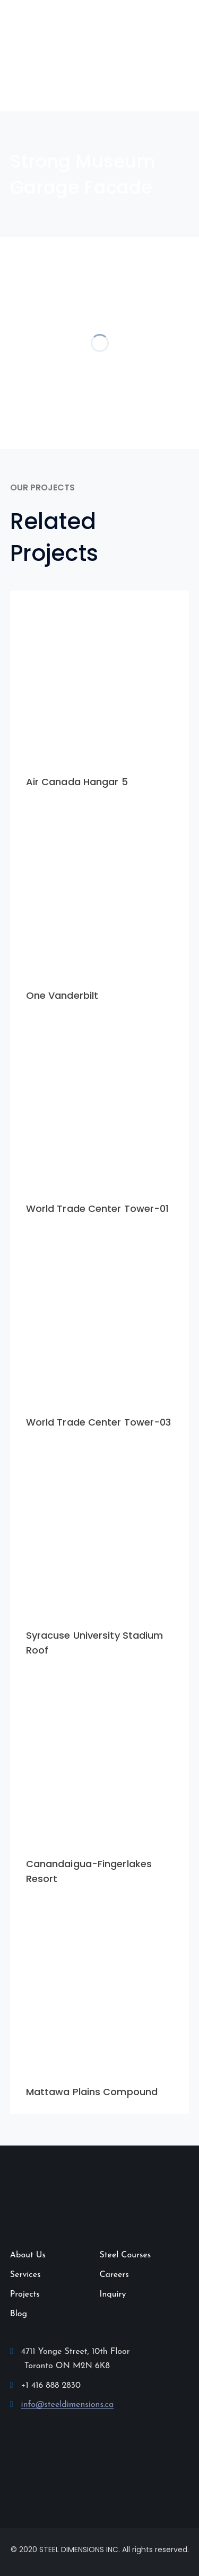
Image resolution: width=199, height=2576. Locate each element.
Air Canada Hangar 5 (77, 781)
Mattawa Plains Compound (92, 2091)
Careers (114, 2275)
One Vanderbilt (62, 995)
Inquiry (113, 2294)
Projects (25, 2294)
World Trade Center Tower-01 (97, 1208)
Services (25, 2275)
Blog (18, 2314)
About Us (28, 2255)
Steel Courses (125, 2255)
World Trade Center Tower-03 (98, 1422)
